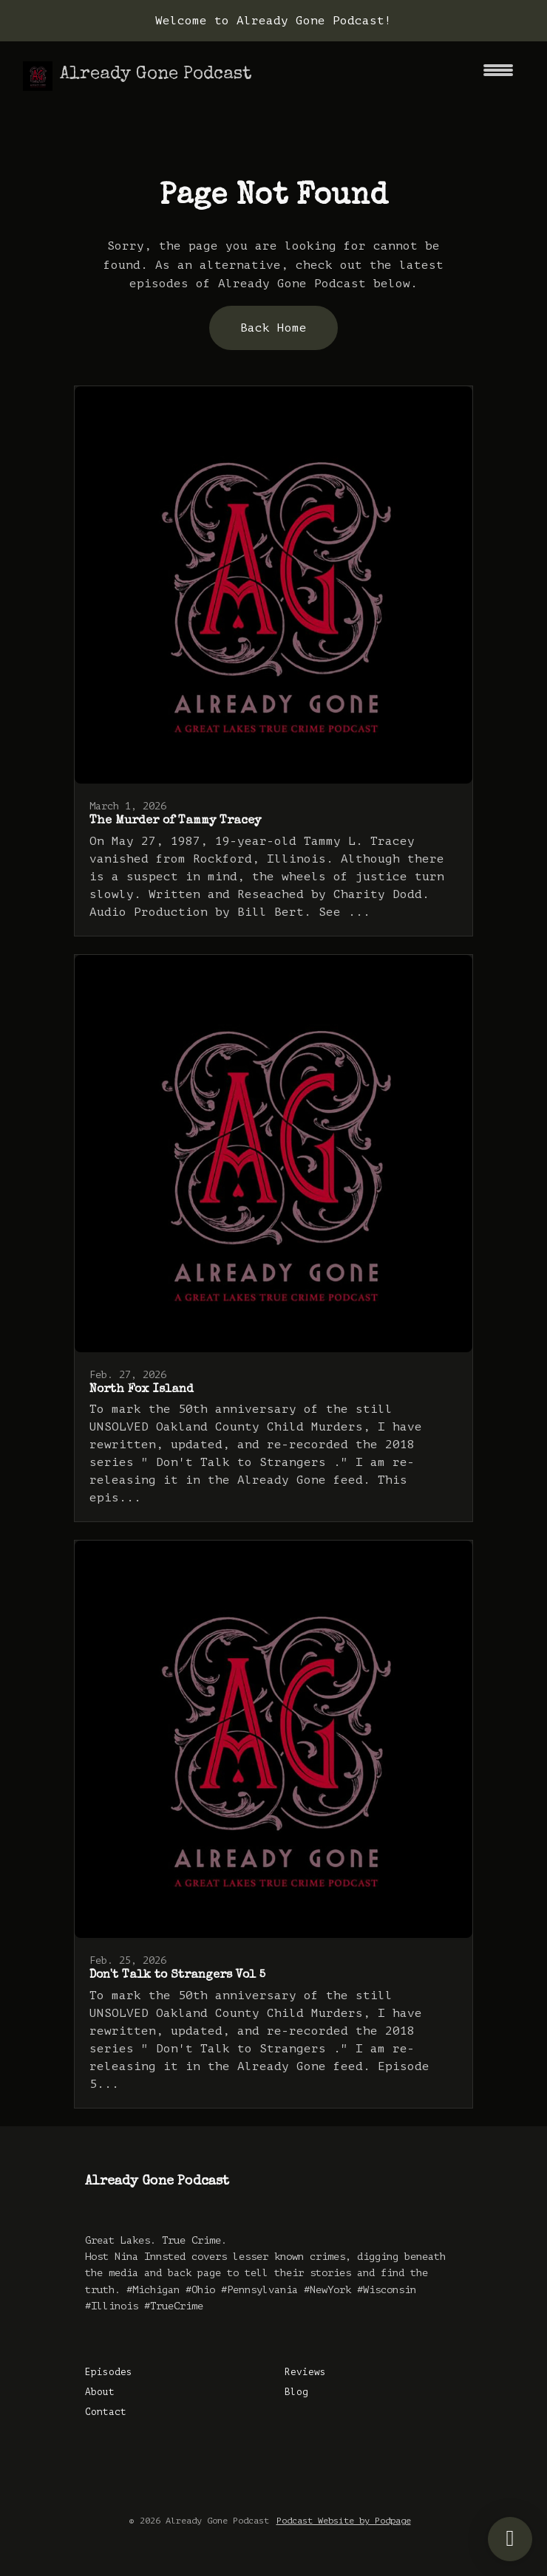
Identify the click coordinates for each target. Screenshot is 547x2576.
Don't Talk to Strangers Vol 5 (177, 1975)
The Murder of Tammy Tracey (175, 821)
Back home (273, 328)
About (100, 2392)
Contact (105, 2412)
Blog (296, 2392)
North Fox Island (141, 1390)
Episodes (108, 2372)
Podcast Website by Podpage (343, 2520)
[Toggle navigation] (498, 75)
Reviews (305, 2372)
